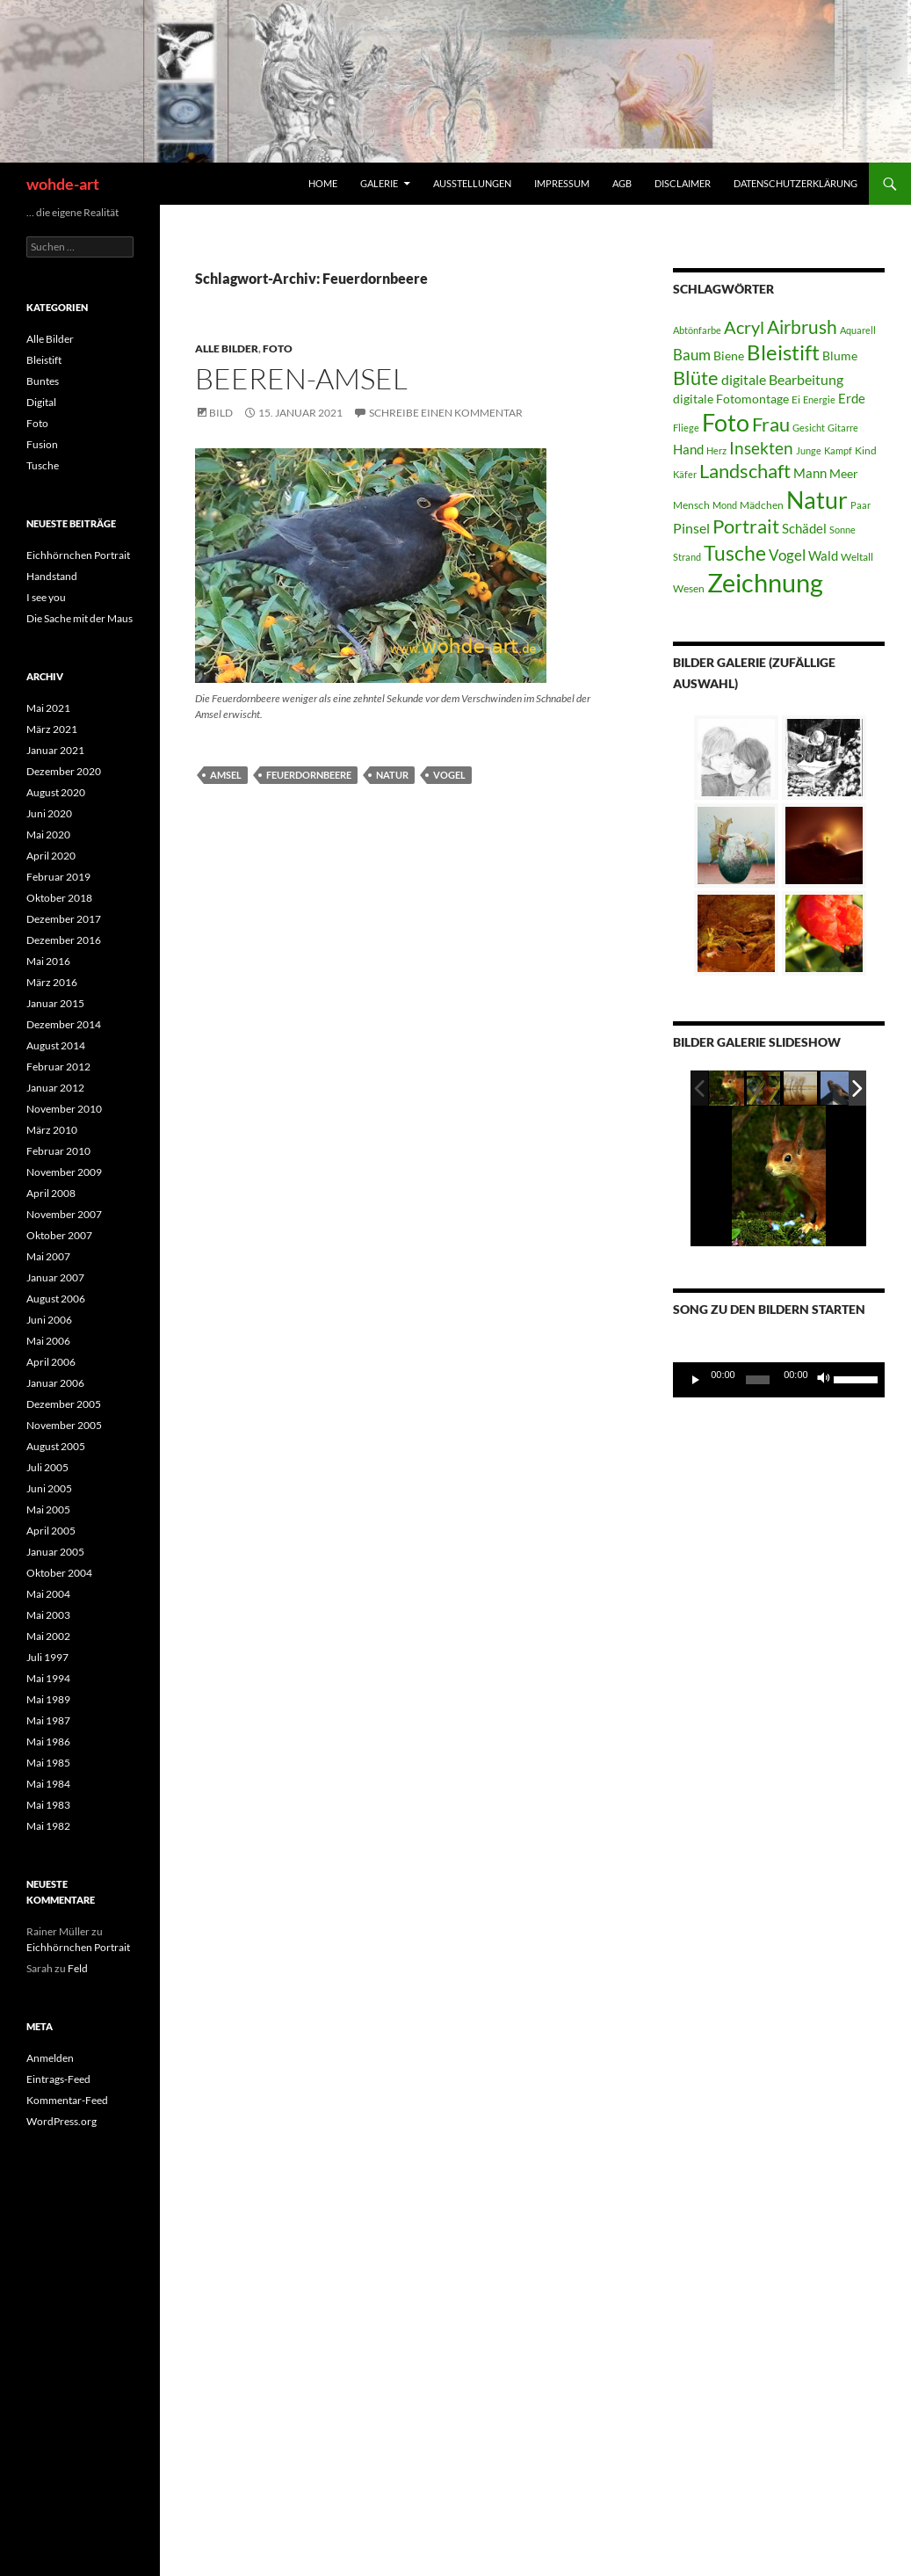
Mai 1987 (48, 1720)
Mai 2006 (48, 1340)
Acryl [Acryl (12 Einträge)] (744, 326)
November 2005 (64, 1425)
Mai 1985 (48, 1762)
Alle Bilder (226, 348)
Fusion (42, 444)
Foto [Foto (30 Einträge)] (725, 423)
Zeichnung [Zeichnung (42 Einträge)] (765, 582)
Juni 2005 (49, 1488)
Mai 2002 (48, 1636)
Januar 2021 (55, 750)
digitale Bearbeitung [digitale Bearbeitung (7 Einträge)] (782, 379)
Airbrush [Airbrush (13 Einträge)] (802, 326)
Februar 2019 (58, 876)
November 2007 (64, 1214)
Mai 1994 (48, 1678)
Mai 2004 (48, 1593)
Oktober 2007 (59, 1235)
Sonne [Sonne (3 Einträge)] (842, 529)
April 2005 (51, 1530)
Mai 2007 (48, 1256)
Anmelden (50, 2057)
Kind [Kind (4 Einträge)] (866, 450)
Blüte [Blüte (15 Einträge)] (696, 377)
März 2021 (51, 729)
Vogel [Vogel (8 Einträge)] (787, 555)
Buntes (42, 381)
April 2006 (51, 1361)
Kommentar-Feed (67, 2100)
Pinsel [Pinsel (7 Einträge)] (691, 527)
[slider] (758, 1379)
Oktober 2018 (59, 897)
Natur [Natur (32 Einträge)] (817, 499)
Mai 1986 (48, 1741)
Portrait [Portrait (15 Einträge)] (745, 526)
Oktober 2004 (59, 1572)
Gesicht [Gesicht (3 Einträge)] (808, 427)
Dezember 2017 (63, 918)
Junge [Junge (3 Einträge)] (808, 450)
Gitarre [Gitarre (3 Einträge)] (843, 427)
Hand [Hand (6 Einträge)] (688, 449)
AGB (622, 183)
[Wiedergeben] (696, 1380)
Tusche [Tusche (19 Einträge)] (735, 553)
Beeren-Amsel (301, 378)
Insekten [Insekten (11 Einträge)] (761, 448)
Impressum (561, 183)
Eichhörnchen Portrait (78, 555)
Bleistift (43, 359)
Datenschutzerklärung (795, 183)
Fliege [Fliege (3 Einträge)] (686, 427)
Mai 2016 (48, 961)
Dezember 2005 (63, 1404)
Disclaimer (682, 183)
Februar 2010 (58, 1150)
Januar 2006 (55, 1383)
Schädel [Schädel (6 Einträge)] (804, 528)
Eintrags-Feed (58, 2079)
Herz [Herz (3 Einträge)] (716, 450)
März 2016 (51, 982)
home (322, 183)
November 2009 (64, 1172)
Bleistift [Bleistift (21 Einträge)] (783, 352)
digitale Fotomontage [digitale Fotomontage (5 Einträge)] (731, 398)
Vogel (449, 774)
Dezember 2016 (63, 940)
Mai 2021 (48, 708)
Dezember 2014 (63, 1024)
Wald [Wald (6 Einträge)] (823, 555)
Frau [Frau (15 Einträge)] (771, 424)
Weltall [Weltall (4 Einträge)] (857, 556)
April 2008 (51, 1193)
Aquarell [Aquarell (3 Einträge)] (858, 330)
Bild (221, 412)
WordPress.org (61, 2121)
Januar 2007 (55, 1277)
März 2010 (51, 1129)
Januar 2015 (55, 1003)
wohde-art (62, 183)
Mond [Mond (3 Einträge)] (724, 505)
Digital (41, 402)
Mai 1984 (48, 1783)
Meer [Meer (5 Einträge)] (843, 473)
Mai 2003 (48, 1615)
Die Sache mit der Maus (79, 618)
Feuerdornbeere (308, 774)
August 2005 (55, 1446)
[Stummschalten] (824, 1380)
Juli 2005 (47, 1467)
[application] (779, 1379)
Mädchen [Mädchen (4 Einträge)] (762, 505)
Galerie (379, 183)
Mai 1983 (48, 1804)
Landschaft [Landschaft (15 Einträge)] (745, 471)
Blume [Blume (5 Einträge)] (839, 355)
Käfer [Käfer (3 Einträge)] (685, 474)
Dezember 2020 (63, 771)
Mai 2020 (48, 834)
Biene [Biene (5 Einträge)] (728, 355)
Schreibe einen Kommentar (446, 412)
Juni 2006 (49, 1319)
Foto (278, 348)
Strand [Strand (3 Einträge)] (687, 556)
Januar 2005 (55, 1551)
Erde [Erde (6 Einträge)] (851, 398)
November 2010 (64, 1108)
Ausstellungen (472, 183)
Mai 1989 (48, 1699)
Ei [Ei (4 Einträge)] (796, 399)
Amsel (226, 774)
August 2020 (55, 792)
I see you (46, 597)
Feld (78, 1968)
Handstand (51, 576)
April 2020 (51, 855)
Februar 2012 (58, 1066)
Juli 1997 (47, 1657)
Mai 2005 (48, 1509)
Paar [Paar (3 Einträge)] (860, 505)
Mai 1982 (48, 1825)
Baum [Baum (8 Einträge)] (692, 354)
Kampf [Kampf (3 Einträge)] (838, 450)
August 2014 (55, 1045)
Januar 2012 (55, 1087)
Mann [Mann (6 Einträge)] (810, 473)
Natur (392, 774)
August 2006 (55, 1298)
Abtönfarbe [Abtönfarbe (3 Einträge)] (697, 330)
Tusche (42, 465)
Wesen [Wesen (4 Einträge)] (689, 588)
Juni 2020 (49, 813)
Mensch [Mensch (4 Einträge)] (691, 505)
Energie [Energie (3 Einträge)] (819, 399)
